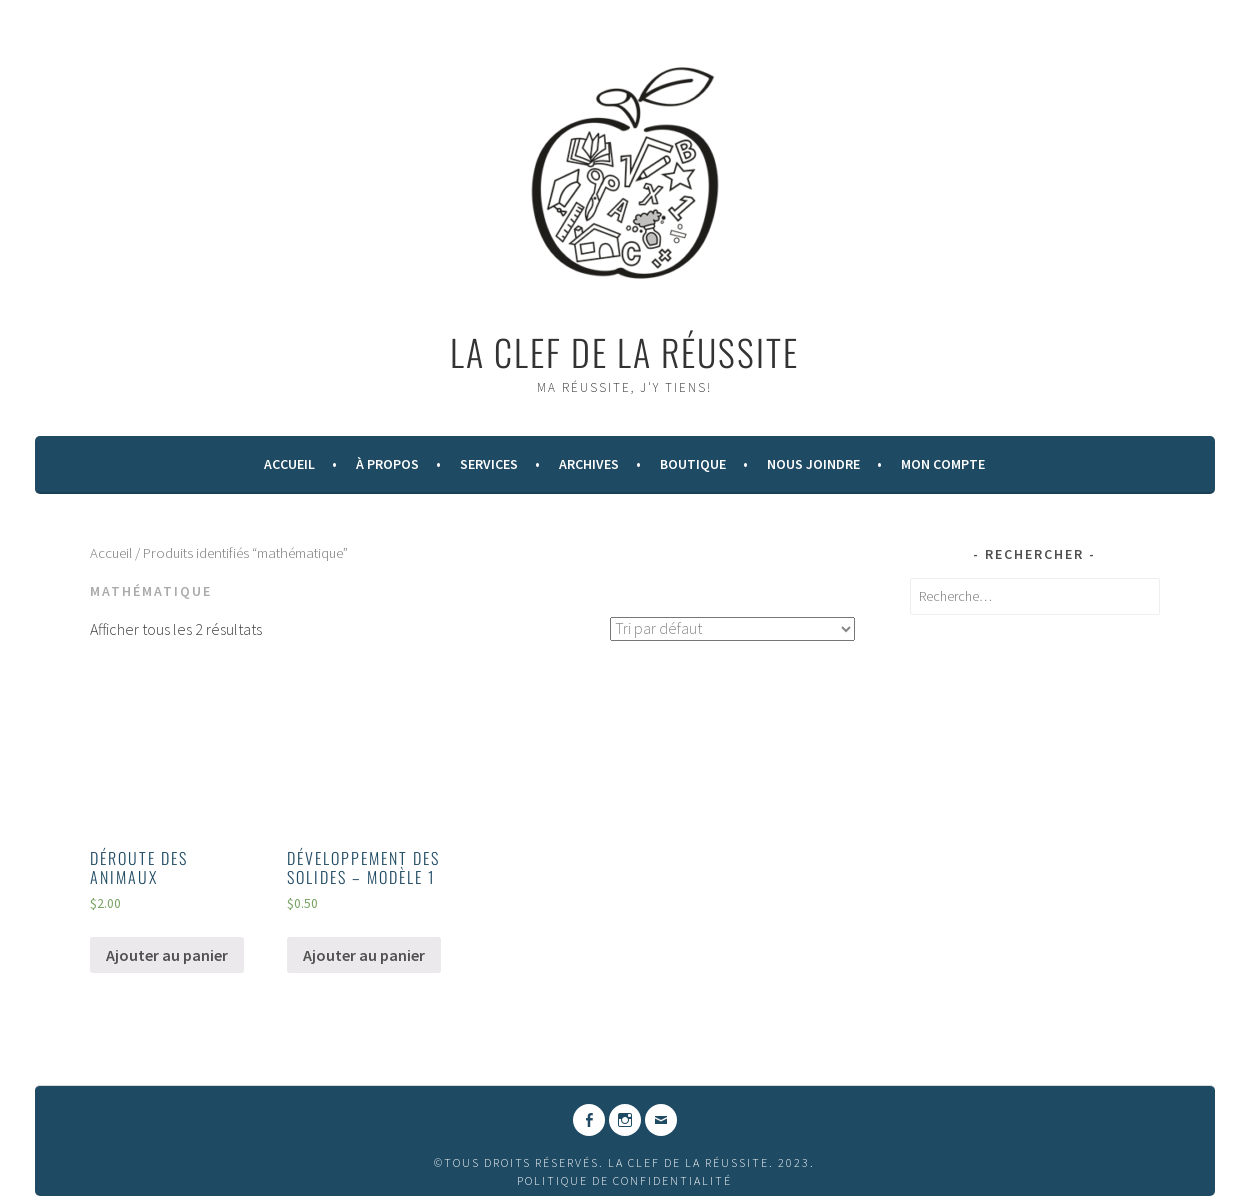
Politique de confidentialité (624, 1180)
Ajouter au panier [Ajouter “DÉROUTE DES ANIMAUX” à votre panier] (167, 955)
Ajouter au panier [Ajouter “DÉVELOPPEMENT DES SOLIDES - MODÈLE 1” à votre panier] (364, 955)
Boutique (693, 464)
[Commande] (732, 629)
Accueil (289, 464)
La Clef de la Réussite (624, 351)
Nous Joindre (813, 464)
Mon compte (943, 464)
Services (489, 464)
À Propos (387, 464)
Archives (589, 464)
